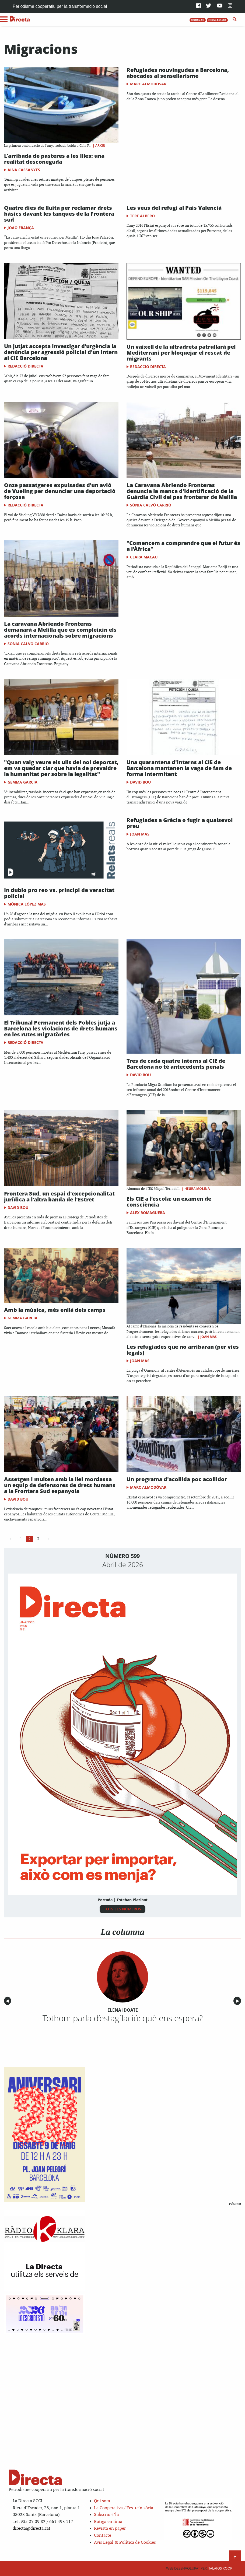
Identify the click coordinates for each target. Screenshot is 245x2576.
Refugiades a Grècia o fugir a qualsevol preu (180, 823)
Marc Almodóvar (148, 83)
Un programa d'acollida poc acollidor (177, 1479)
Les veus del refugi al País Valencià (174, 207)
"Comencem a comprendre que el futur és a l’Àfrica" (183, 546)
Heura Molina (197, 1189)
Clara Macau (144, 557)
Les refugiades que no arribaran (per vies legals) (183, 1349)
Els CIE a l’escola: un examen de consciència (169, 1201)
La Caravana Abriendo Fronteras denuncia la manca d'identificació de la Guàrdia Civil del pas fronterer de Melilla (182, 491)
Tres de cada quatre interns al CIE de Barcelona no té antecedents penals (176, 1063)
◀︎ (8, 2000)
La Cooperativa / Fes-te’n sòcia (123, 2508)
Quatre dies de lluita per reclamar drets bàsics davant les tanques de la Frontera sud (59, 213)
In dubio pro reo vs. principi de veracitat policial (59, 893)
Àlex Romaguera (147, 1212)
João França (21, 227)
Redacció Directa (25, 366)
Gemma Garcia (22, 782)
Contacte (102, 2535)
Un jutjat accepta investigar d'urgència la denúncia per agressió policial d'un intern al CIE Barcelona (61, 352)
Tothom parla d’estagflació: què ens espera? (123, 2018)
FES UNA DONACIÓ (217, 20)
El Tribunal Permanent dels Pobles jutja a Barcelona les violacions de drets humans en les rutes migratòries (60, 1028)
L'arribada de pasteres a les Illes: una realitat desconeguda (54, 158)
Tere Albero (142, 215)
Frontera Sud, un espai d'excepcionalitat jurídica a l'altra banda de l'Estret (59, 1196)
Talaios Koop (199, 2568)
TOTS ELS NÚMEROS (122, 1908)
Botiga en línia (108, 2521)
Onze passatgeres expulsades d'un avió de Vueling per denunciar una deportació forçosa (60, 491)
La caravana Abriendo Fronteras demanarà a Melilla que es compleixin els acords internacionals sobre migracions (60, 629)
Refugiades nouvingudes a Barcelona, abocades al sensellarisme (178, 72)
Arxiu (100, 146)
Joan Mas (139, 834)
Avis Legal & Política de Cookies (125, 2542)
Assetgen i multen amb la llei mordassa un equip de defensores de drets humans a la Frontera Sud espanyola (60, 1485)
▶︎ (238, 2000)
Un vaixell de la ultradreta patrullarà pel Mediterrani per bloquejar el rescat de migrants (181, 352)
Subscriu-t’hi (106, 2514)
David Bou (140, 782)
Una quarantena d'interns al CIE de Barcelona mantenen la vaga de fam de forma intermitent (179, 768)
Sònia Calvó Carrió (150, 505)
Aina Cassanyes (24, 169)
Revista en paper (110, 2528)
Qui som (102, 2501)
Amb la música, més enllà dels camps (55, 1309)
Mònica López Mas (27, 904)
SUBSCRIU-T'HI (197, 20)
